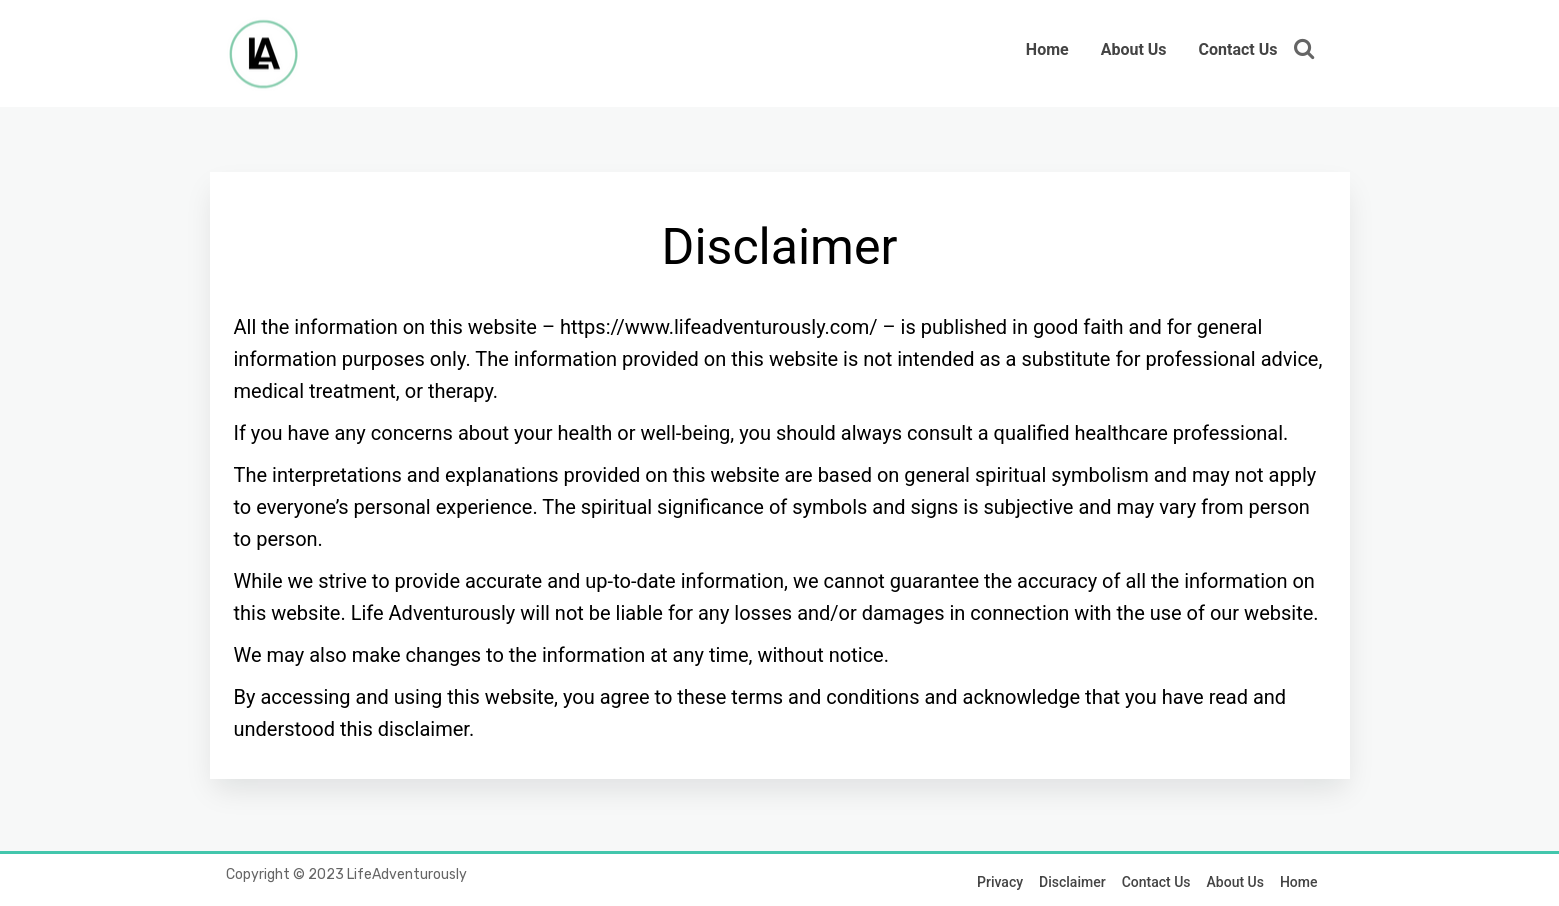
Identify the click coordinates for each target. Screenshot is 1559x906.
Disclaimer (1072, 882)
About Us (1134, 49)
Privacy (1000, 882)
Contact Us (1238, 49)
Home (1047, 49)
